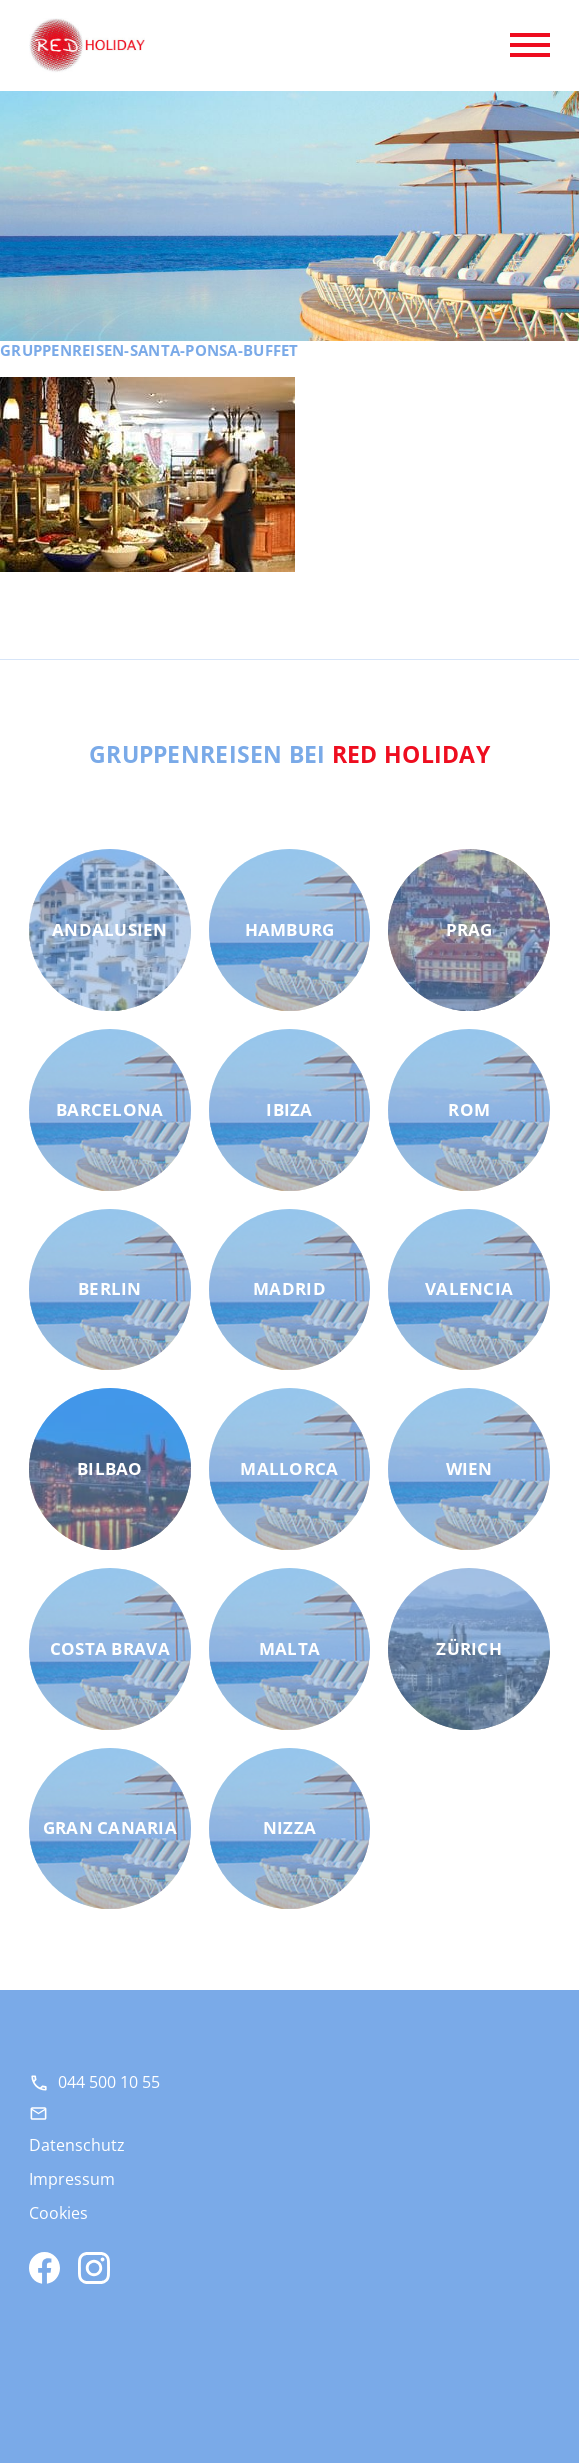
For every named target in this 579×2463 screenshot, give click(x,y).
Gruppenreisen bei (289, 754)
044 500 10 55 (109, 2082)
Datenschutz (77, 2145)
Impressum (72, 2179)
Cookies (58, 2213)
